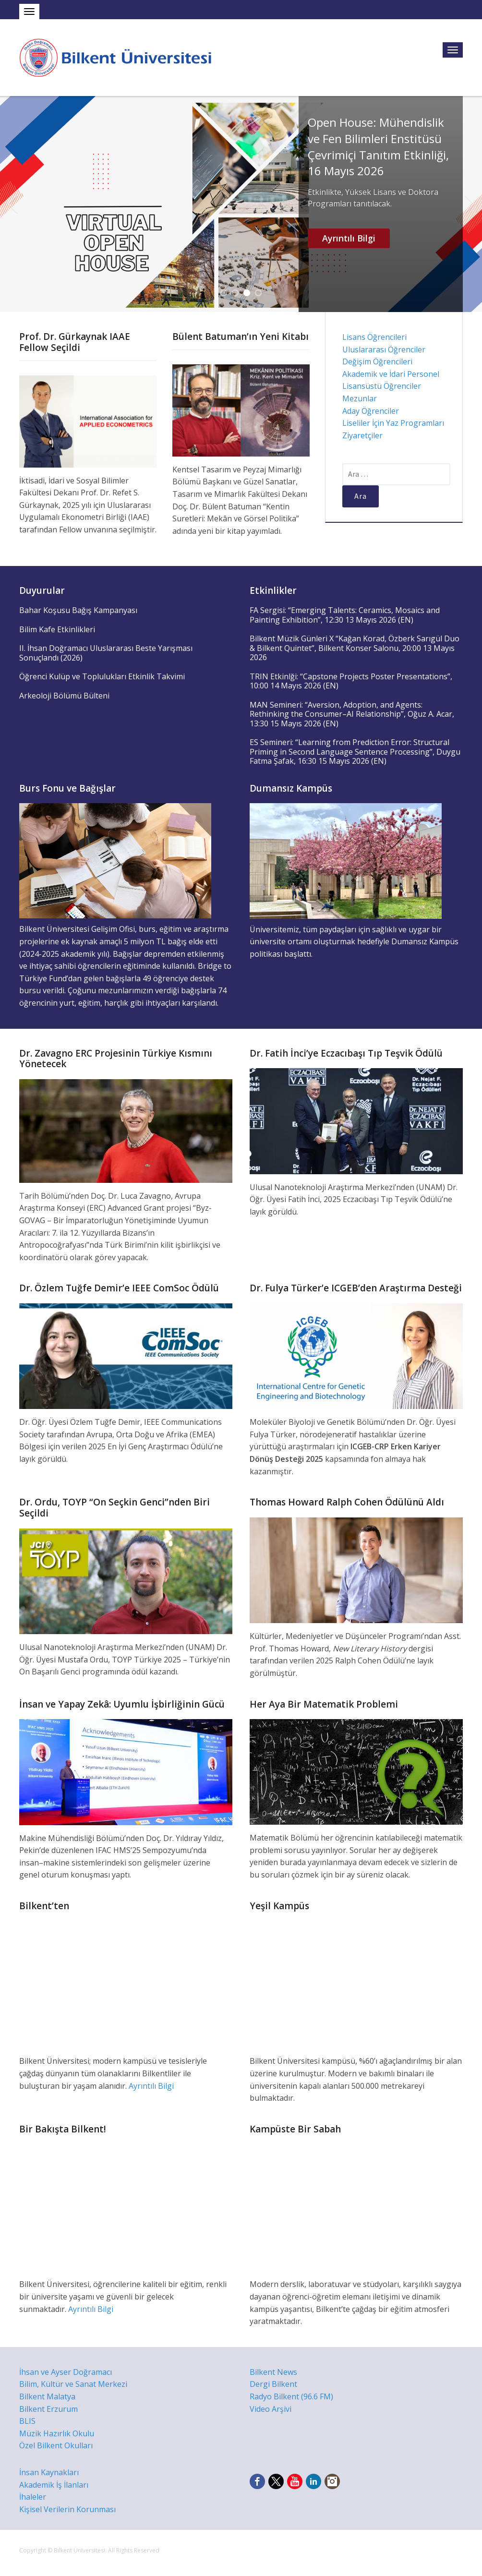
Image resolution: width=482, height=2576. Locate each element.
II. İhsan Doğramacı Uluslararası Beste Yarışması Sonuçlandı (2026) (106, 653)
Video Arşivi (270, 2409)
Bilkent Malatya (47, 2396)
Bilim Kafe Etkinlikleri (57, 629)
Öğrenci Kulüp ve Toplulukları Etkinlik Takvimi (102, 676)
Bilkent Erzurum (48, 2409)
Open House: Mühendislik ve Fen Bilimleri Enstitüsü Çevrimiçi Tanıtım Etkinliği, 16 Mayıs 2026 (378, 146)
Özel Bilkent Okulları (56, 2445)
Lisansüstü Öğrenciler (381, 386)
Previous (12, 204)
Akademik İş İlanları (53, 2485)
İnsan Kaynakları (49, 2472)
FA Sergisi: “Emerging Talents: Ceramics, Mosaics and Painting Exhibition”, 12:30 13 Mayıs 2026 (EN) (345, 615)
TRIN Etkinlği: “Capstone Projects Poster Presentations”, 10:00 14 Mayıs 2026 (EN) (351, 681)
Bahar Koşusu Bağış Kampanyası (78, 610)
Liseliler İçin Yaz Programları (393, 423)
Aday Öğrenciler (370, 411)
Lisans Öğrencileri (374, 337)
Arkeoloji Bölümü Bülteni (64, 695)
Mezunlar (359, 398)
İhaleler (32, 2497)
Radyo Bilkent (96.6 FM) (291, 2396)
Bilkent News (273, 2372)
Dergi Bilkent (273, 2384)
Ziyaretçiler (362, 435)
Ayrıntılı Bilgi (348, 238)
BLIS (27, 2421)
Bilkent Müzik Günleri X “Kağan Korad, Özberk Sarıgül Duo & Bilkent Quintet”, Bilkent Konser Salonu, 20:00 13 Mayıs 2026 (354, 647)
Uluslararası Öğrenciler (383, 349)
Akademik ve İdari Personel (390, 374)
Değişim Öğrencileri (377, 361)
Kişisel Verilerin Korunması (67, 2509)
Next (469, 204)
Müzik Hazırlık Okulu (56, 2433)
